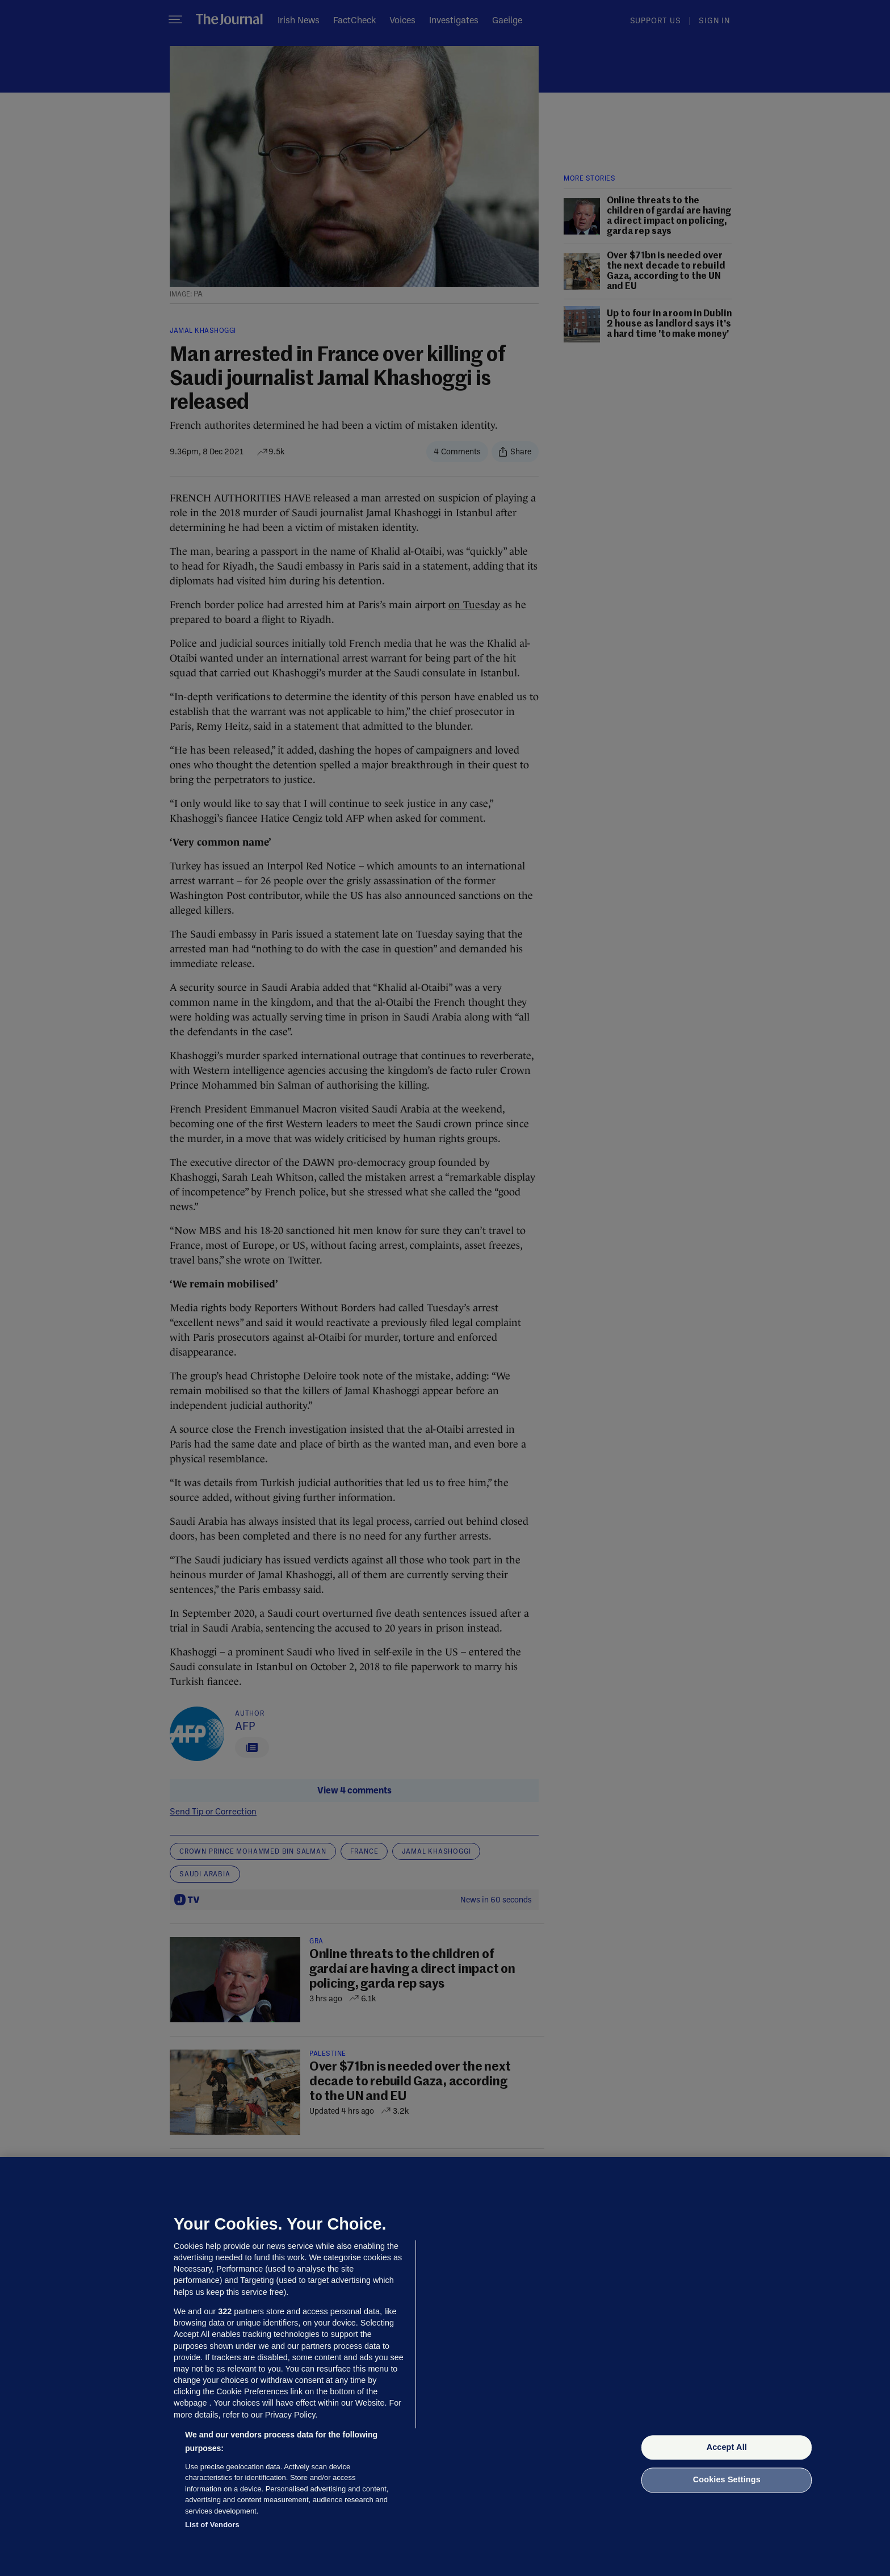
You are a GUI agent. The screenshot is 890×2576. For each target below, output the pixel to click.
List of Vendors (212, 2524)
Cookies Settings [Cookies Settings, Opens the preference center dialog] (727, 2480)
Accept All (727, 2447)
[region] (445, 2366)
